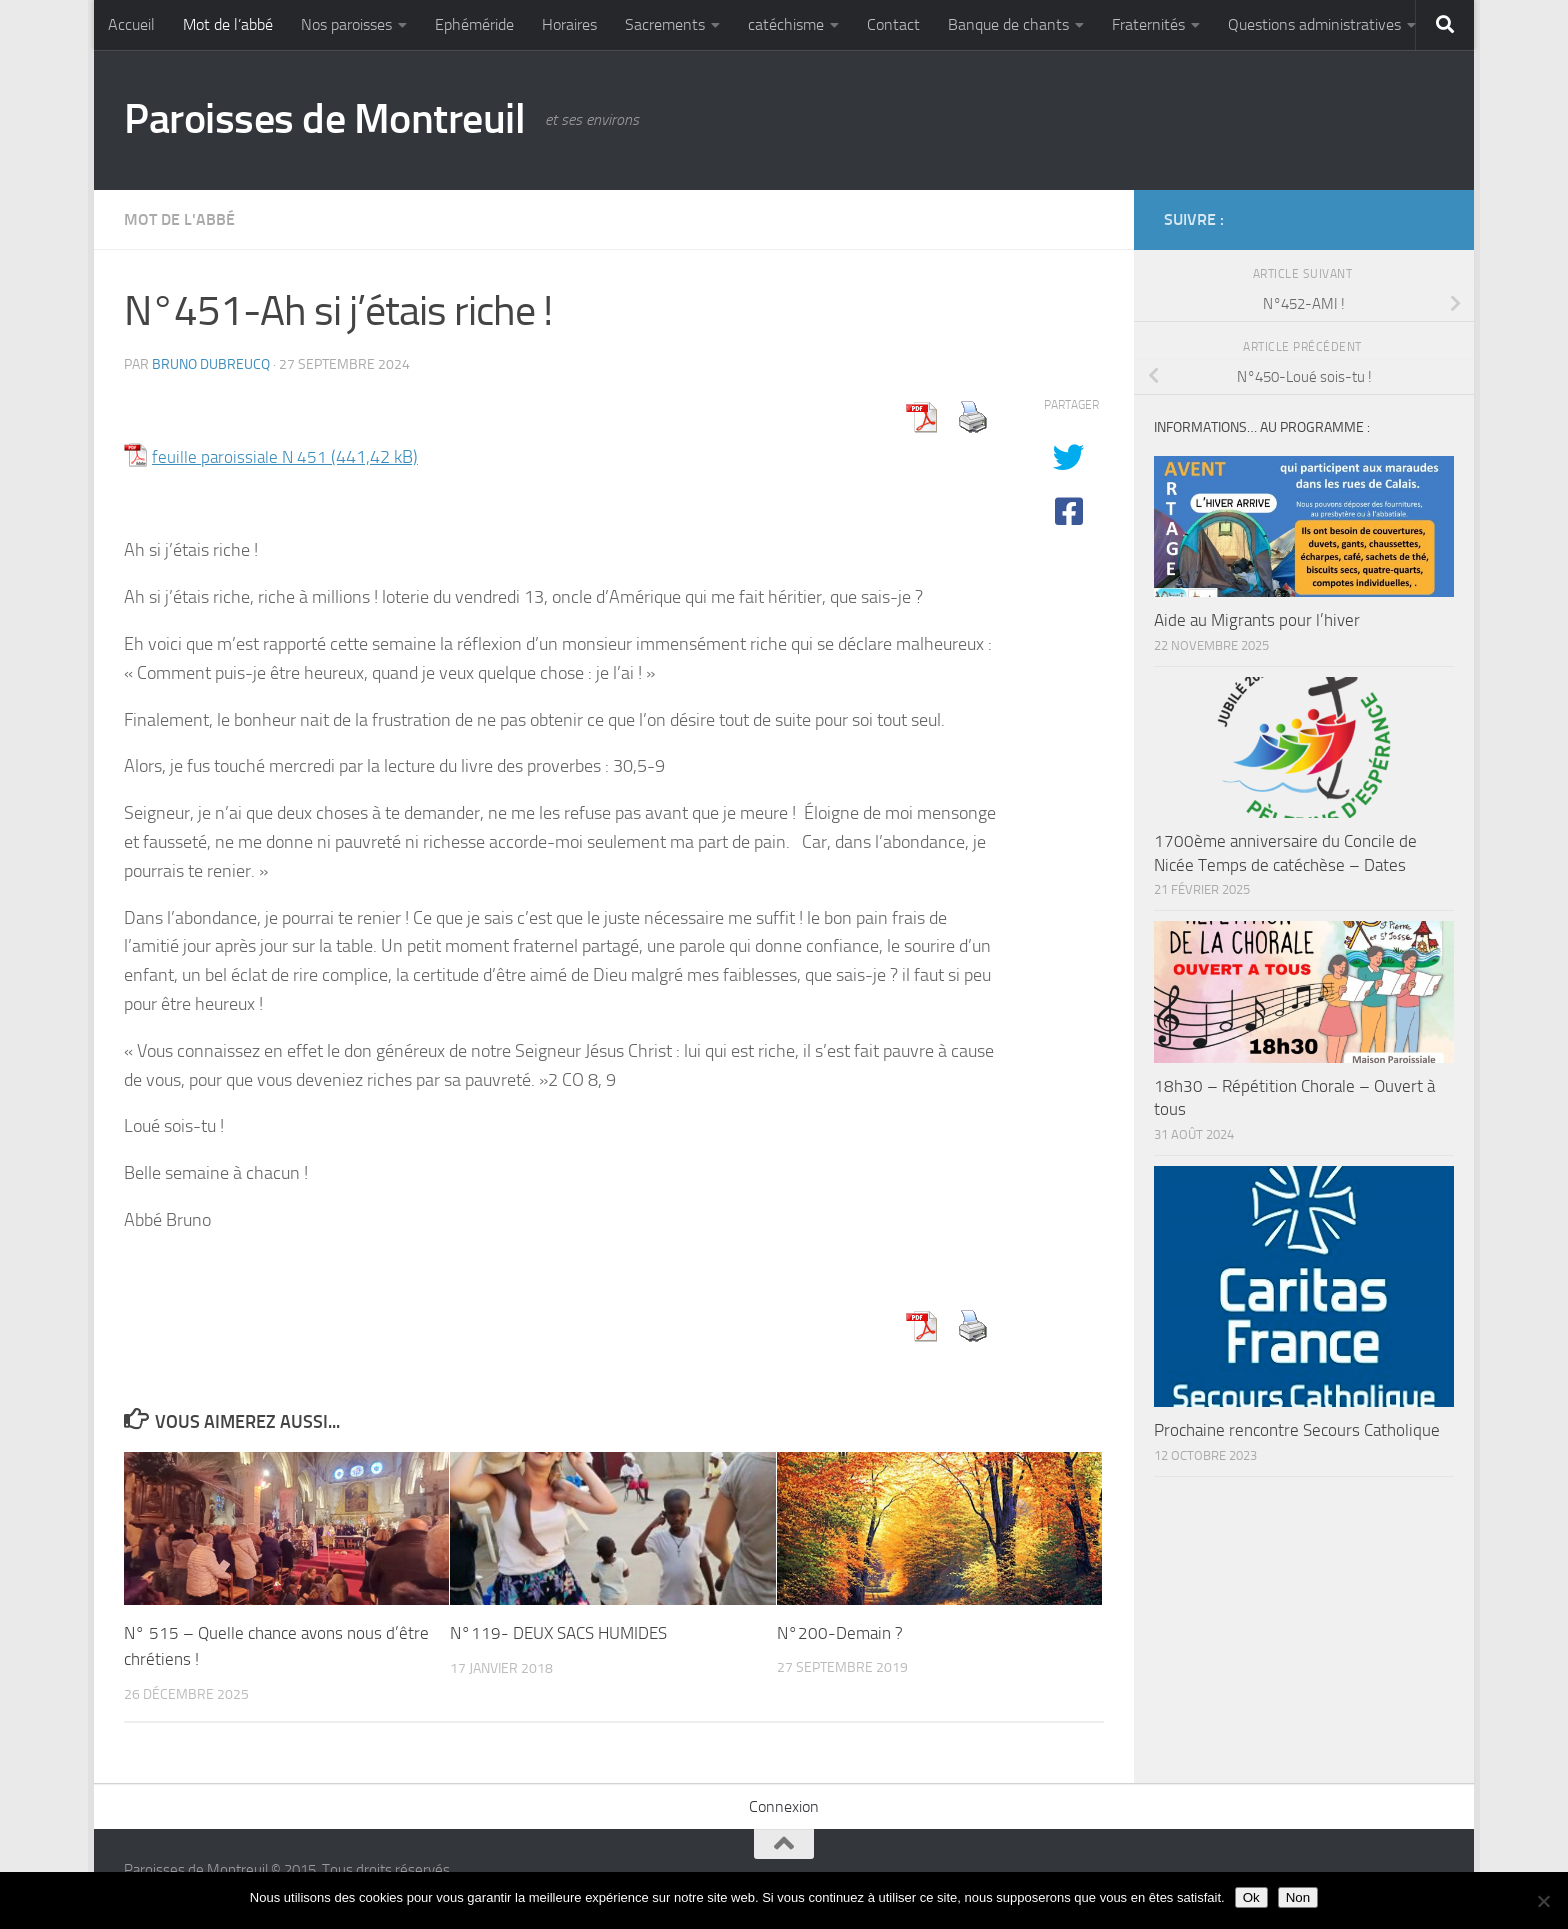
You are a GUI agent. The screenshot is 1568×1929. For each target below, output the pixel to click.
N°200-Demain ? (840, 1633)
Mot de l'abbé (179, 219)
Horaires (569, 24)
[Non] (1543, 1901)
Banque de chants (1008, 24)
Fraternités (1148, 24)
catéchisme (786, 24)
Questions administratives (1314, 24)
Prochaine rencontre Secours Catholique (1297, 1430)
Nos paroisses (346, 24)
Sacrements (665, 24)
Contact (893, 24)
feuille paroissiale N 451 (241, 457)
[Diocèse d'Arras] (1400, 219)
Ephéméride (474, 24)
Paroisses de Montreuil (324, 119)
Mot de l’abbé (228, 24)
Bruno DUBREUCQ (211, 364)
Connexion (784, 1805)
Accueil (131, 24)
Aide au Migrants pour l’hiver (1257, 620)
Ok (1251, 1897)
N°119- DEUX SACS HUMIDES (558, 1633)
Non (1298, 1897)
